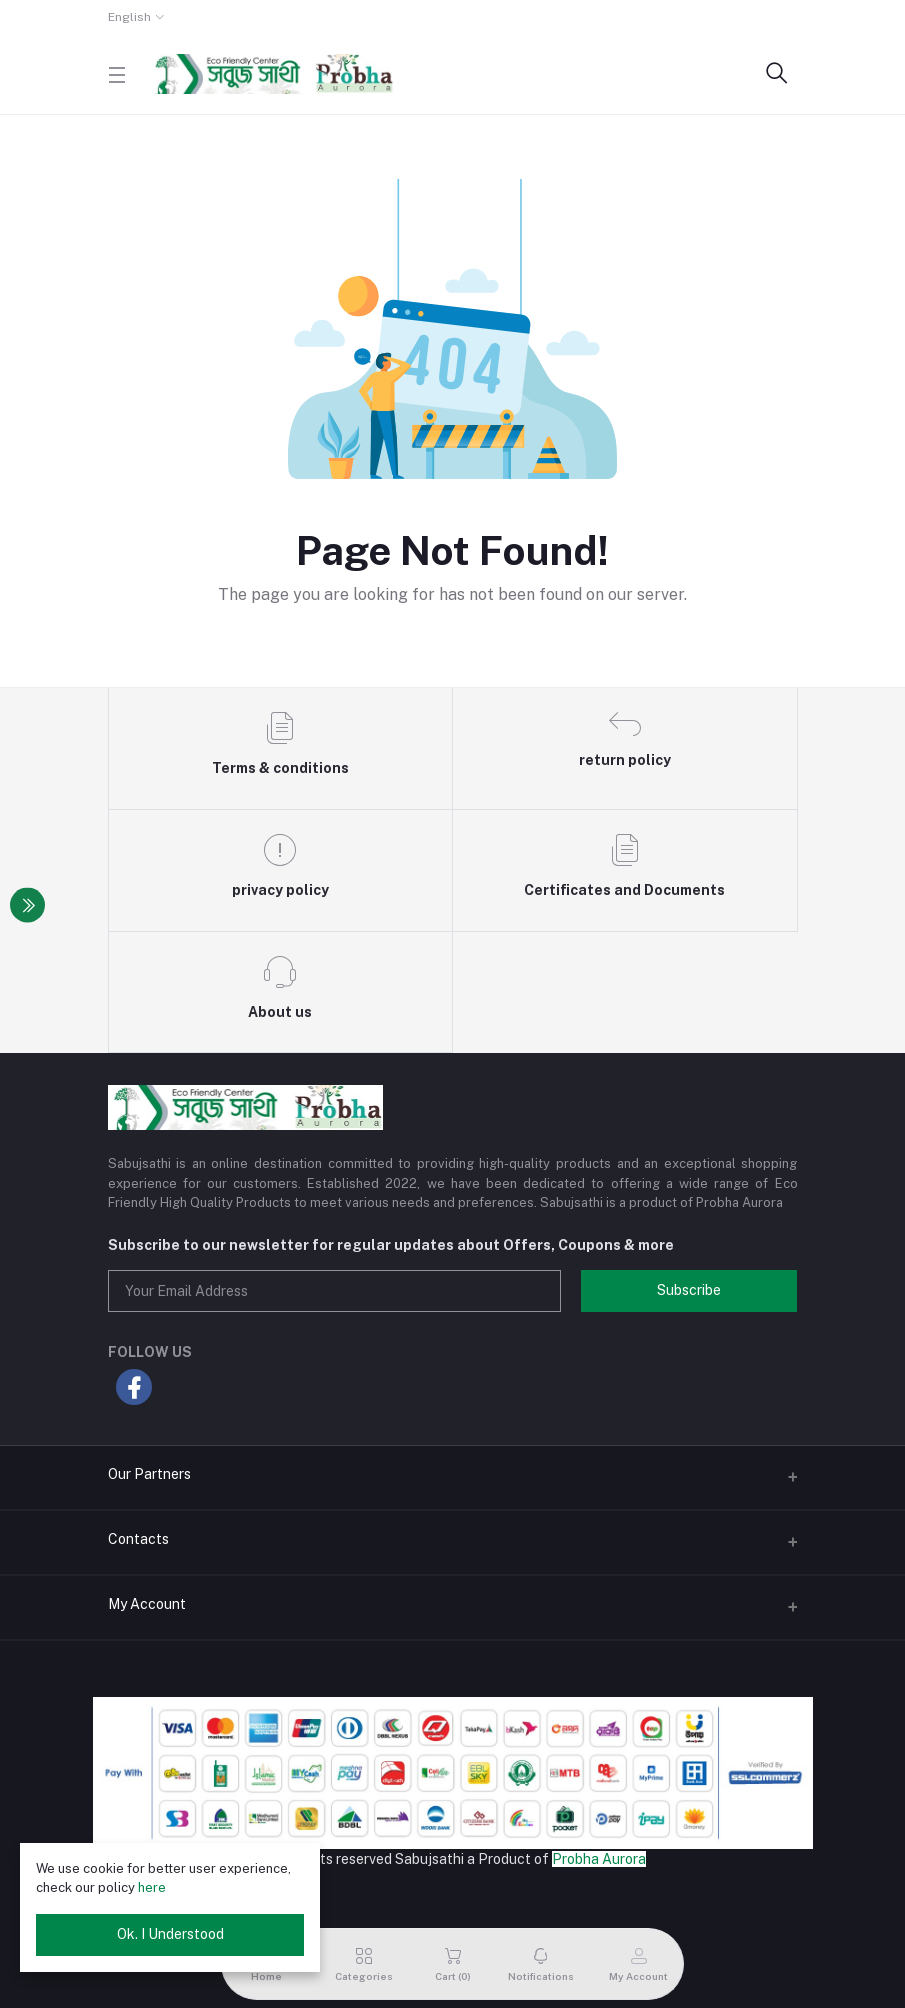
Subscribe (689, 1290)
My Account (147, 1604)
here (152, 1887)
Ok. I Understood (170, 1934)
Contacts (138, 1539)
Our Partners (149, 1474)
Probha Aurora (599, 1859)
